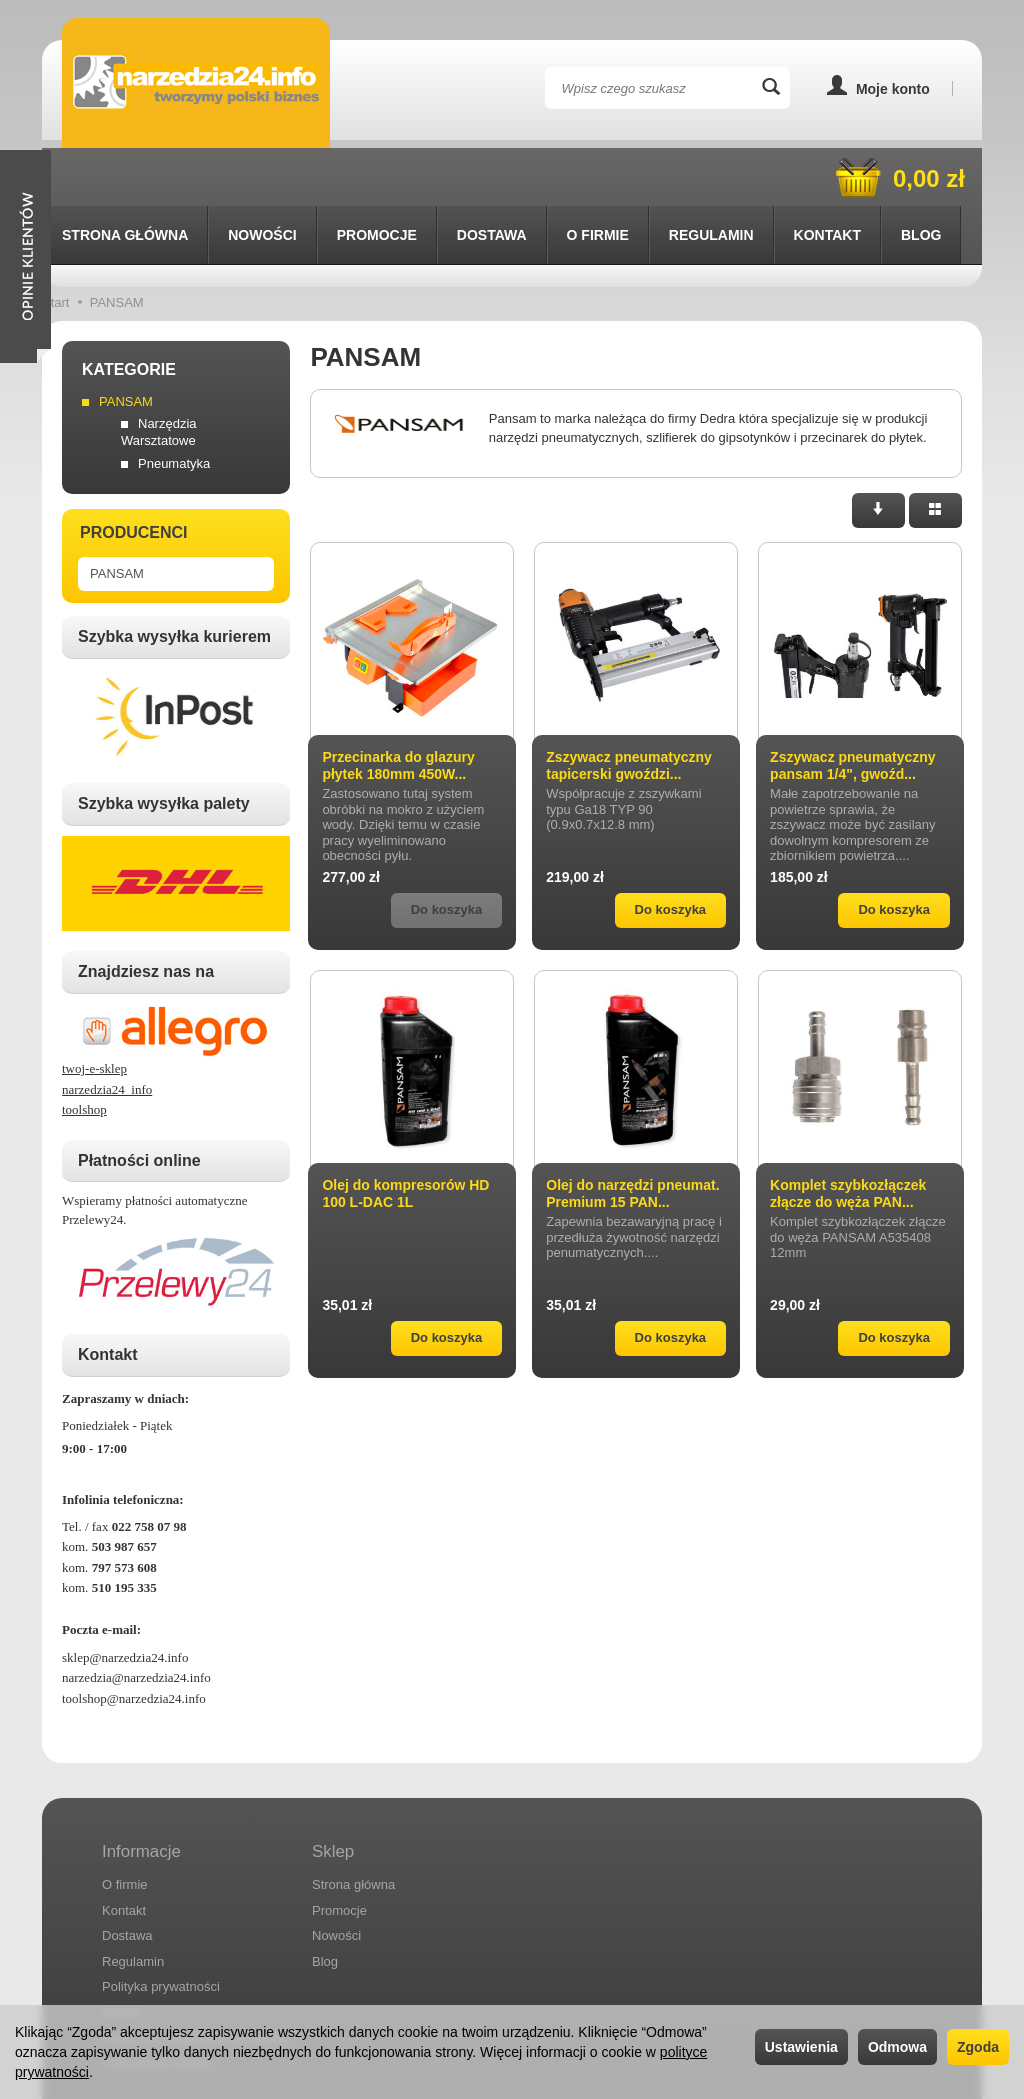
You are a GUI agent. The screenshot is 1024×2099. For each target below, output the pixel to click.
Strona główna (125, 177)
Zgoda (978, 2047)
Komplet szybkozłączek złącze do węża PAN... (848, 1135)
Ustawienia (801, 2047)
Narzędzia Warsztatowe (159, 374)
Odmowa (897, 2047)
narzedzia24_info (107, 1031)
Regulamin (133, 1903)
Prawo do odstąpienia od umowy (196, 1979)
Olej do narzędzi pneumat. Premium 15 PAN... (632, 1135)
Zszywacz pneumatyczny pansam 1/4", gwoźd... (853, 707)
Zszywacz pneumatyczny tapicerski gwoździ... (629, 707)
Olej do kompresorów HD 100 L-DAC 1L (405, 1135)
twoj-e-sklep (94, 1010)
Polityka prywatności (161, 1928)
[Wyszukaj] (771, 88)
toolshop (84, 1051)
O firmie (598, 177)
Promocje (377, 177)
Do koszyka (671, 851)
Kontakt (124, 1851)
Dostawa (492, 177)
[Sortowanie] (878, 452)
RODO (121, 1954)
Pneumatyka (174, 405)
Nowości (262, 177)
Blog (325, 1903)
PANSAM (126, 343)
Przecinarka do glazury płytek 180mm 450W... (398, 707)
